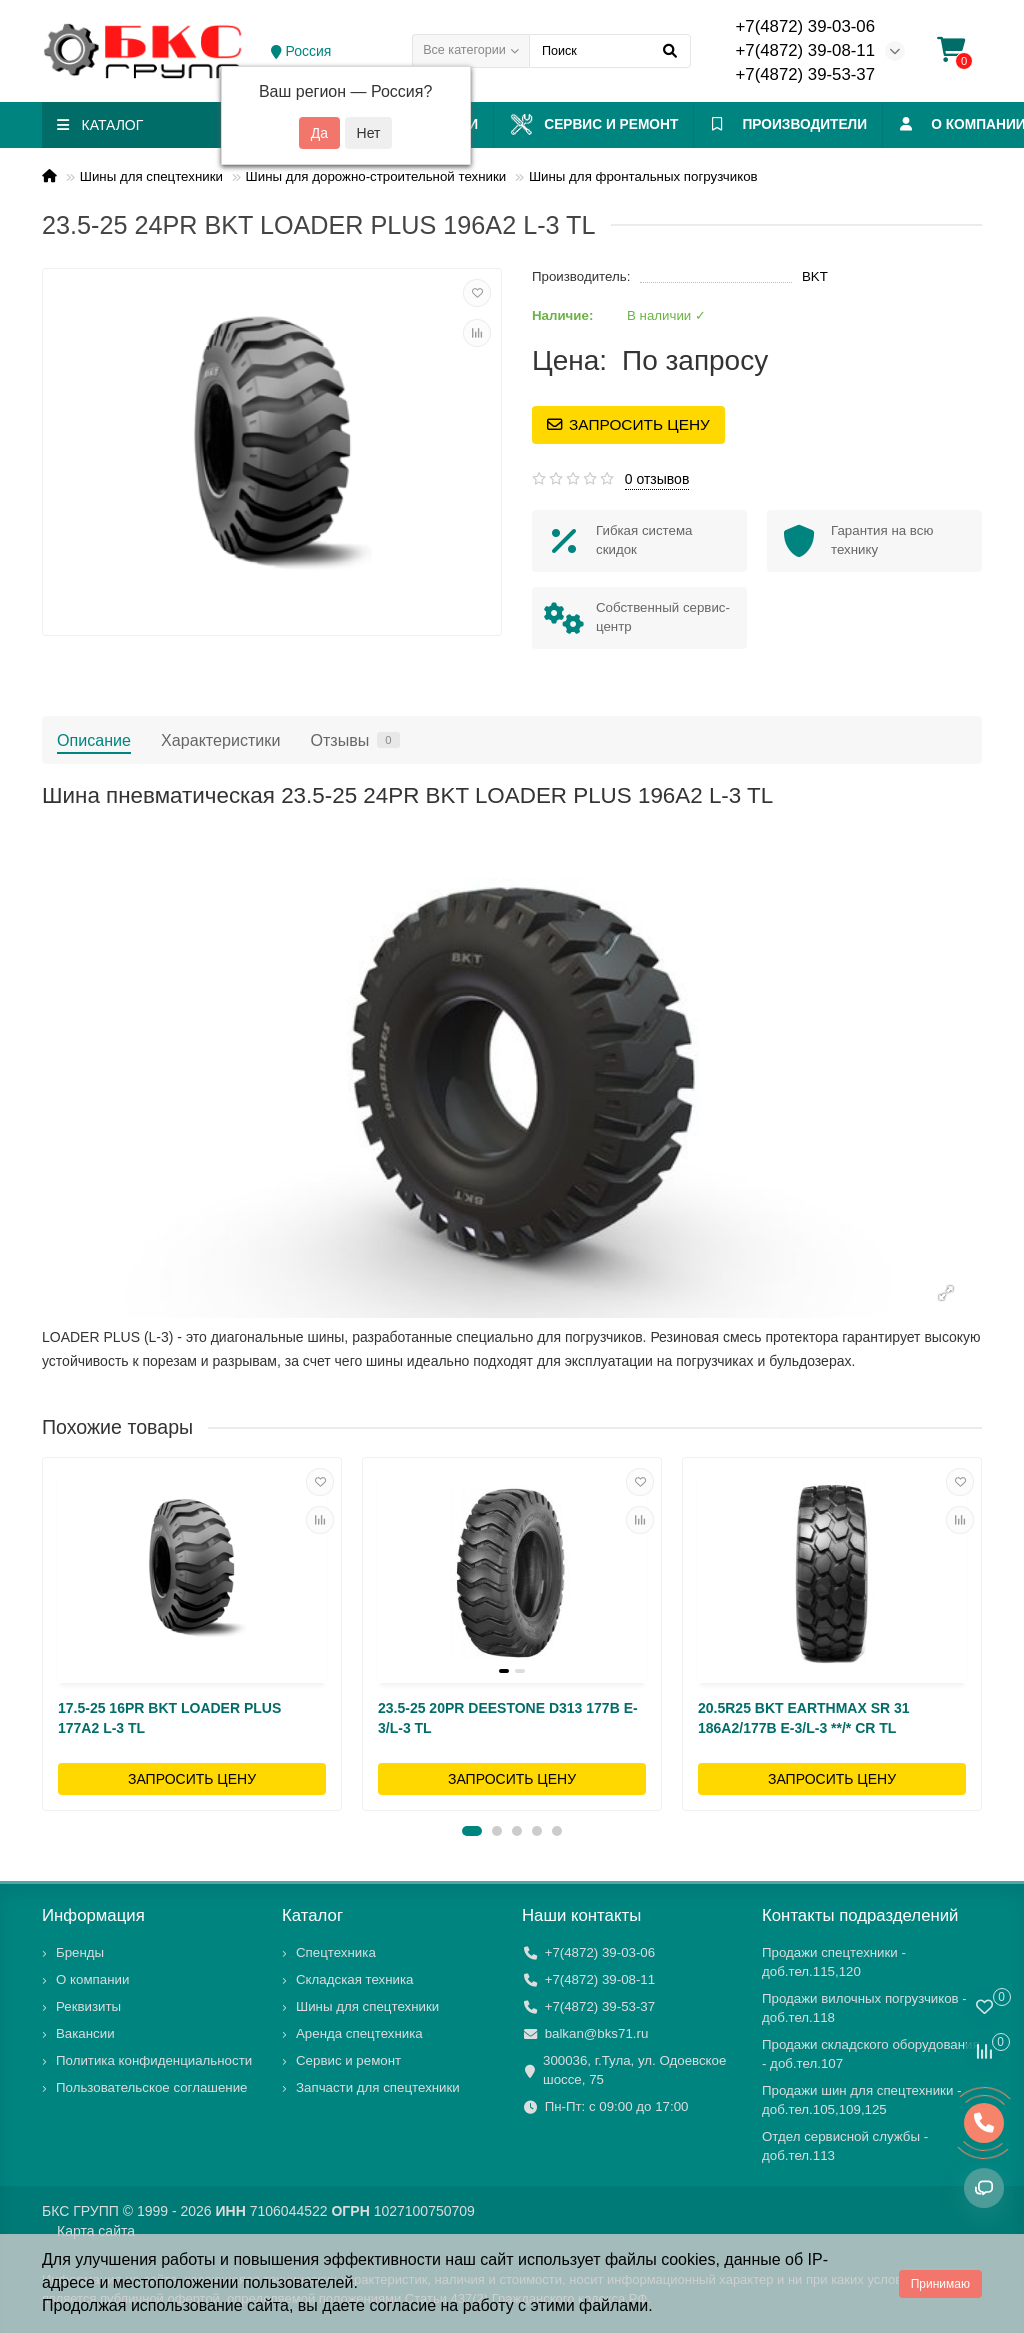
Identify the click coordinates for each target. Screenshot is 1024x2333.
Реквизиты (88, 2006)
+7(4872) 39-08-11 (805, 50)
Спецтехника (336, 1952)
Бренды (80, 1952)
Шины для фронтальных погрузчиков (643, 176)
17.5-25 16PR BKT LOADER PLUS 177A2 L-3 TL (169, 1718)
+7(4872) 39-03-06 (805, 26)
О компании (92, 1979)
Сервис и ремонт (618, 124)
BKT (815, 276)
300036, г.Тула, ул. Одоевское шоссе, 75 (634, 2070)
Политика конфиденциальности (154, 2060)
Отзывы (354, 740)
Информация (93, 1915)
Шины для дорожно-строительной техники (376, 176)
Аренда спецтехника (359, 2033)
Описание (94, 740)
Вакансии (85, 2033)
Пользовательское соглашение (152, 2087)
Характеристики (220, 740)
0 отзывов (657, 479)
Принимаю (940, 2284)
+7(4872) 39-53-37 (805, 74)
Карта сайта (96, 2231)
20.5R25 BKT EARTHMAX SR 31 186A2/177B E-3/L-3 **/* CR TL (804, 1718)
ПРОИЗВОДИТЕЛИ (829, 124)
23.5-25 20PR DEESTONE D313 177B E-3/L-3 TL (508, 1718)
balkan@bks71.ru (597, 2033)
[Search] (610, 51)
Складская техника (355, 1979)
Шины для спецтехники (151, 176)
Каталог (312, 1915)
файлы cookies (660, 2259)
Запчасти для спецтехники (378, 2087)
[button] (472, 1831)
